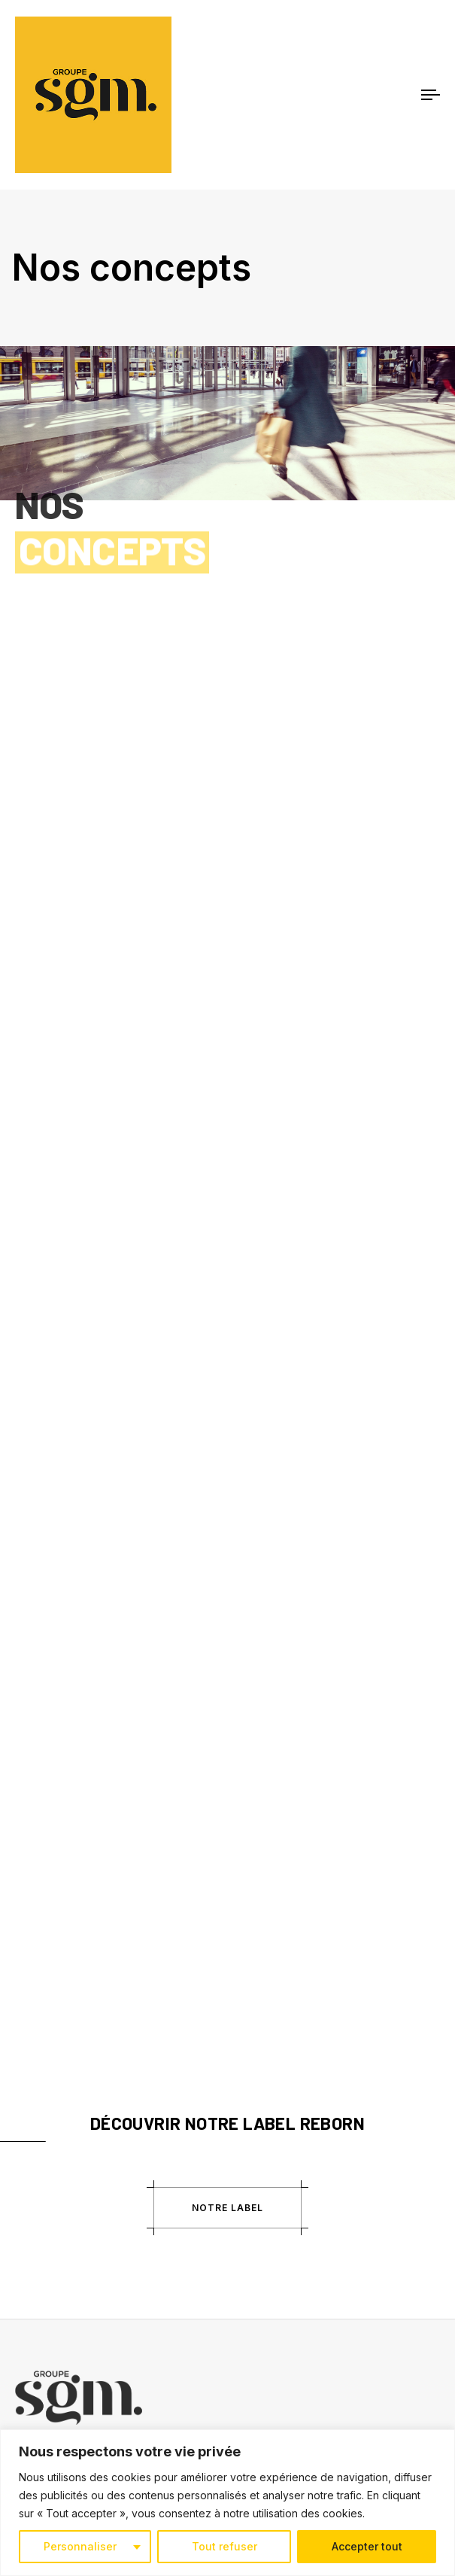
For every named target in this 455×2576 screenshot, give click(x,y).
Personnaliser (80, 2546)
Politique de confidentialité (77, 2244)
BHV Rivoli (38, 2132)
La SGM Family (49, 2020)
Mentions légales (55, 2223)
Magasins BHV (49, 2153)
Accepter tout (367, 2546)
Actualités (38, 1999)
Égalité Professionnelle (68, 2041)
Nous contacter (51, 2265)
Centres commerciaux (67, 2111)
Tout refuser (224, 2546)
